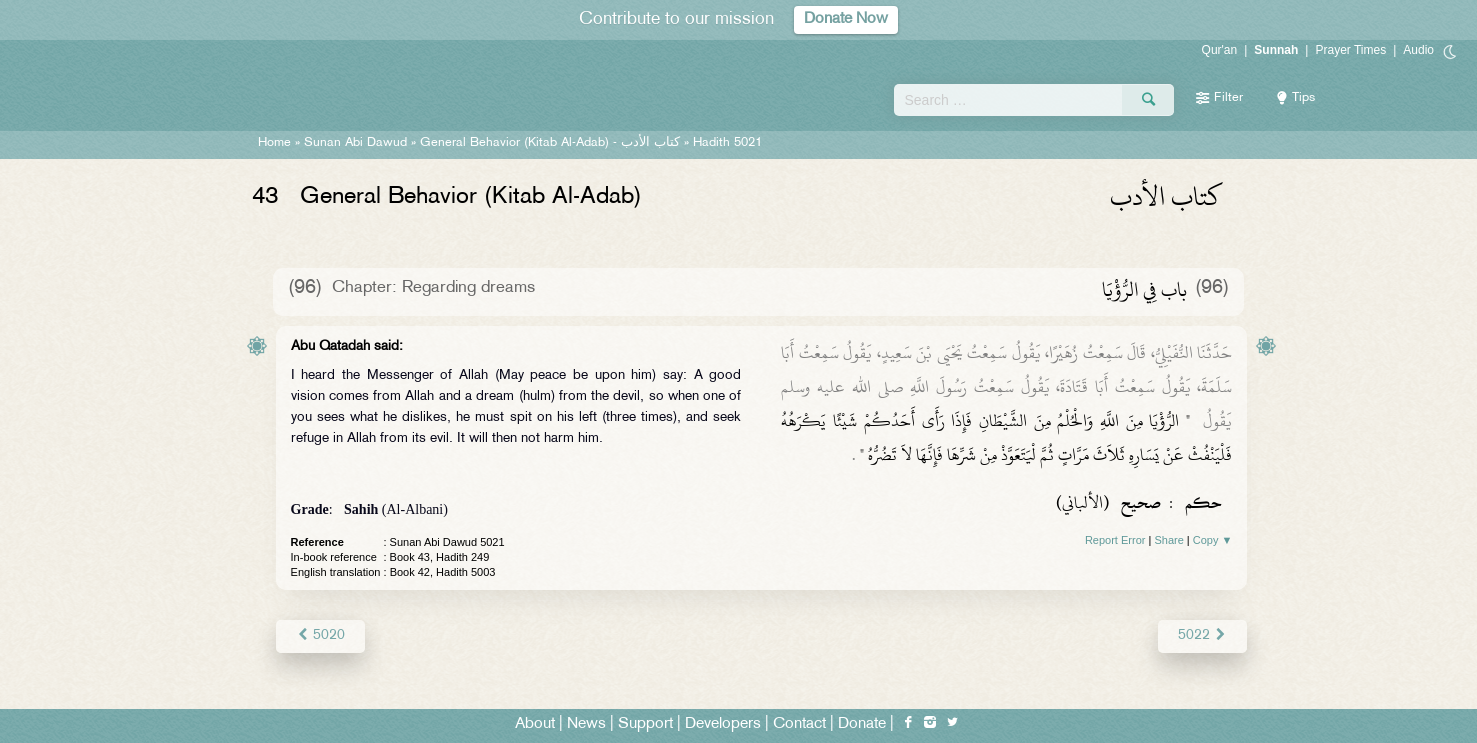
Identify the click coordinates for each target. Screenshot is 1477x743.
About (535, 724)
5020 (320, 635)
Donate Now (846, 19)
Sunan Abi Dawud (355, 143)
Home (274, 143)
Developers (723, 724)
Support (645, 724)
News (586, 724)
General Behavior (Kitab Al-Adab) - (552, 143)
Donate (862, 724)
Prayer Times (1350, 50)
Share (1168, 540)
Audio (1418, 50)
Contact (799, 724)
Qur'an (1220, 50)
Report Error (1115, 540)
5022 (1202, 635)
